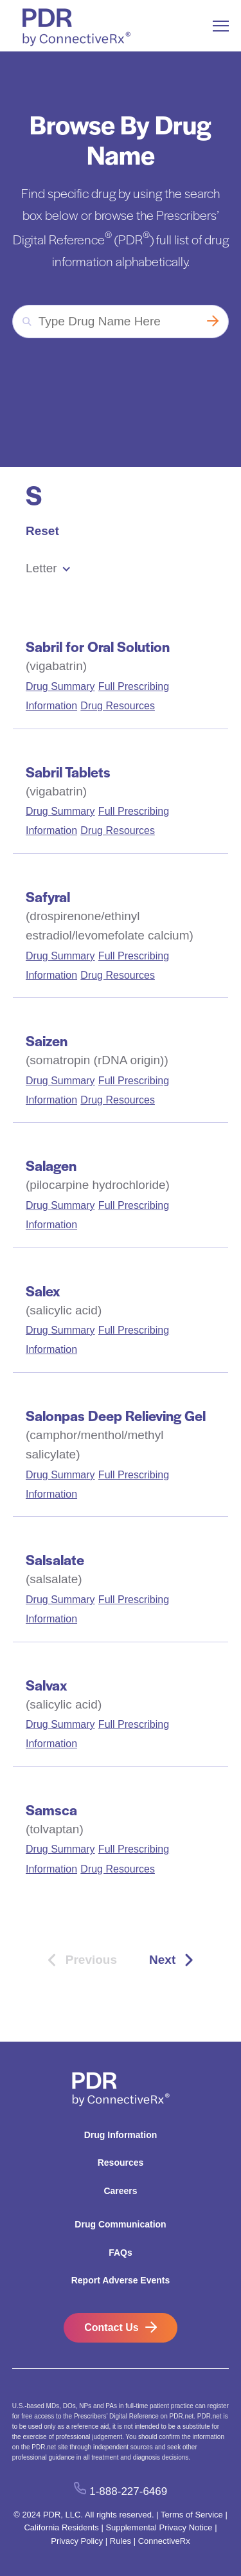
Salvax (46, 1684)
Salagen (51, 1165)
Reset (42, 531)
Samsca (51, 1809)
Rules (120, 2541)
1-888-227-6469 (128, 2491)
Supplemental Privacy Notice (158, 2527)
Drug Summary (60, 686)
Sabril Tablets (68, 771)
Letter (41, 568)
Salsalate (55, 1559)
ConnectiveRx (164, 2541)
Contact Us (111, 2327)
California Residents (61, 2527)
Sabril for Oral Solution (98, 646)
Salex (43, 1290)
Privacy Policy (77, 2541)
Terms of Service (192, 2514)
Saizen (46, 1040)
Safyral (48, 896)
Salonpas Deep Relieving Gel (116, 1415)
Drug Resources (117, 705)
